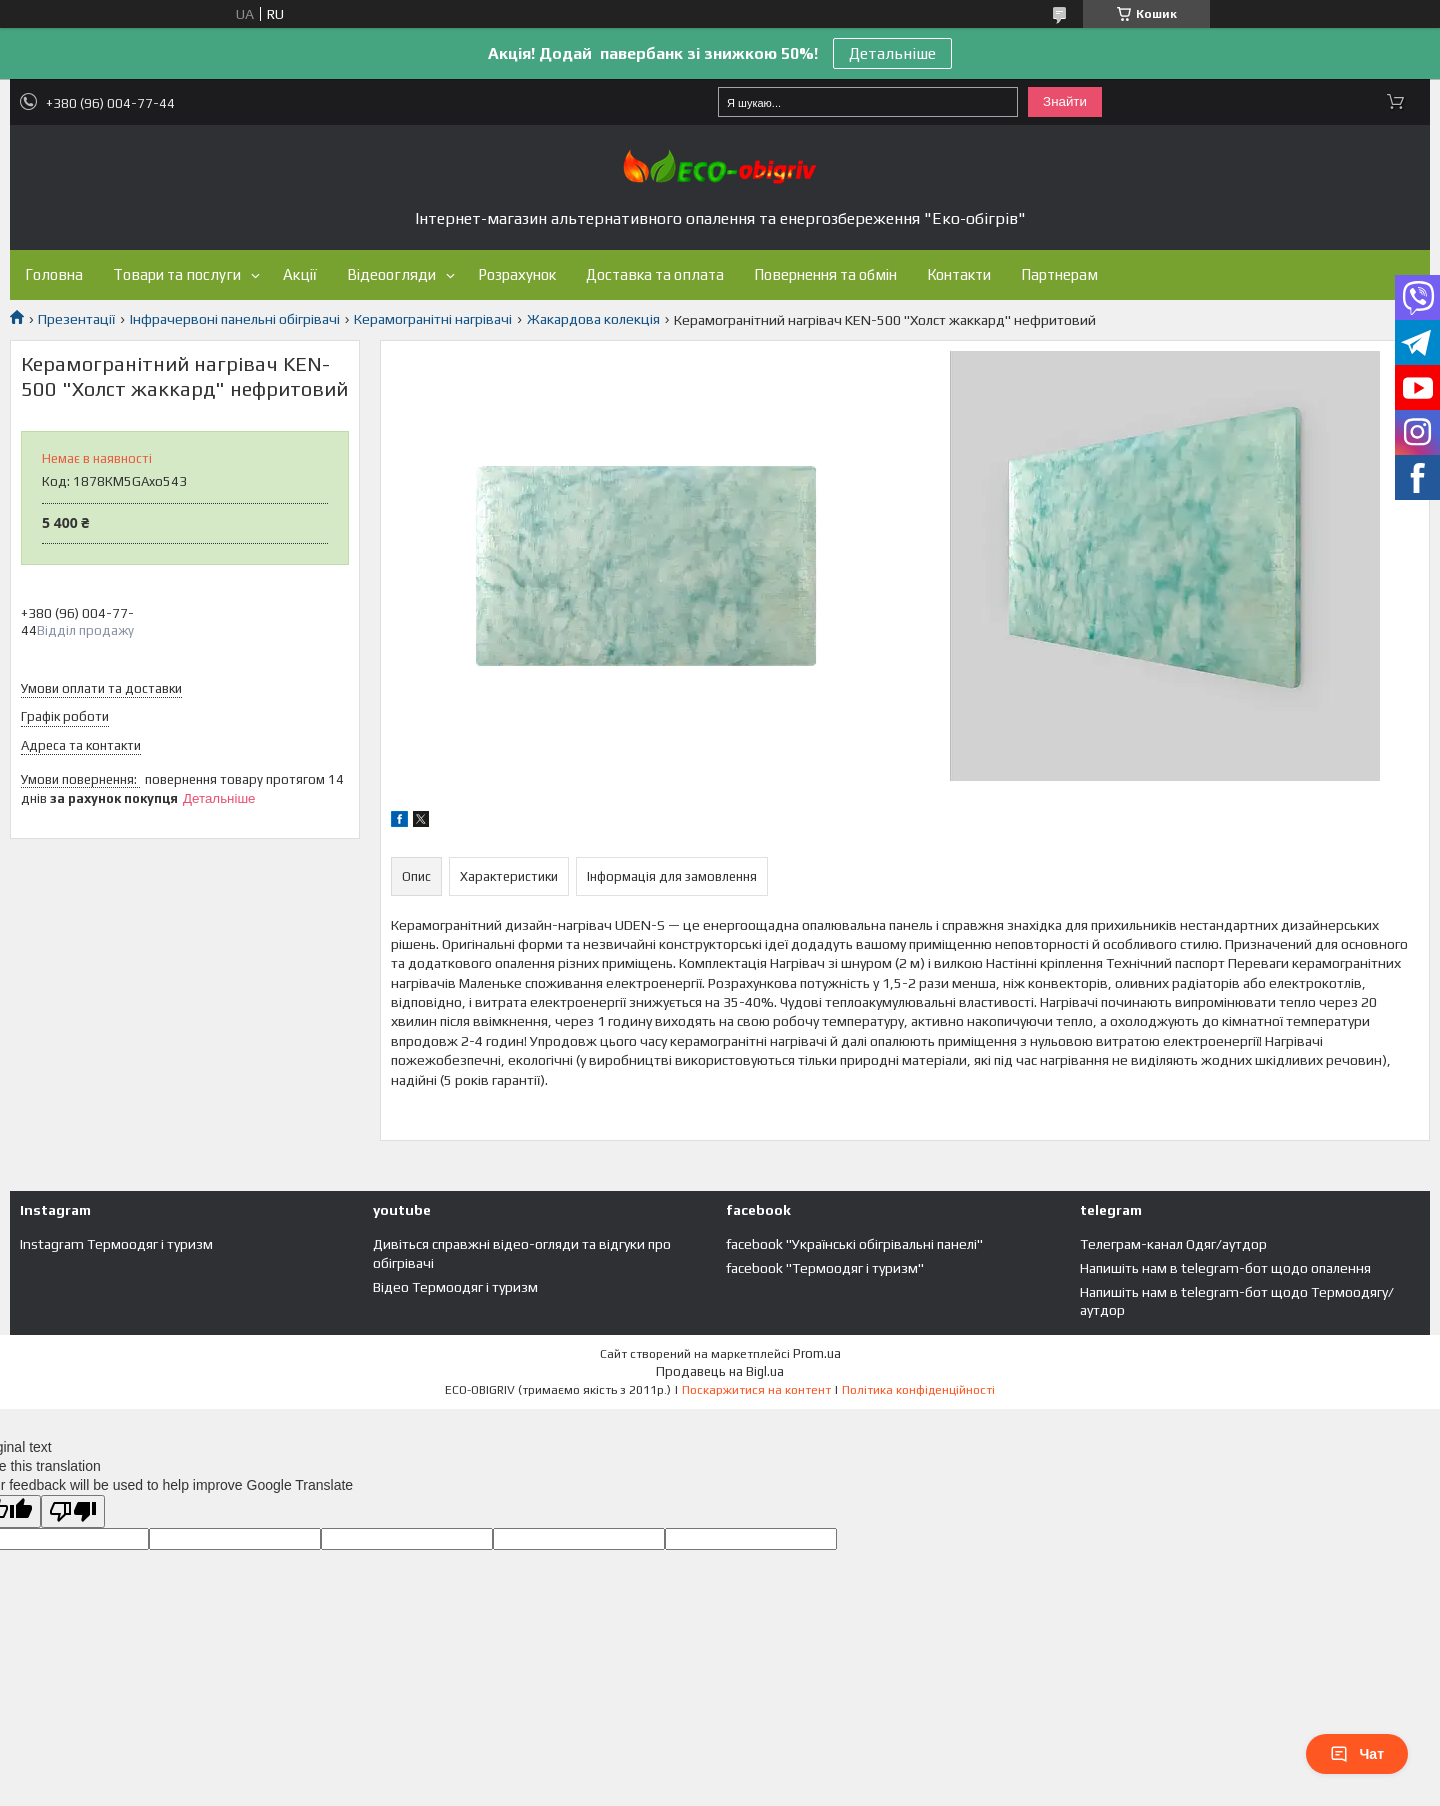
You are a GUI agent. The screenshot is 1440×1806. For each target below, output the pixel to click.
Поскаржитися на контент (756, 1390)
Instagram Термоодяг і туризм (116, 1244)
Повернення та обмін (825, 274)
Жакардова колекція (593, 319)
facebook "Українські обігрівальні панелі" (854, 1244)
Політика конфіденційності (918, 1390)
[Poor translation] (73, 1511)
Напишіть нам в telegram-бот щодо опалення (1225, 1268)
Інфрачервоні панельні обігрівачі (235, 319)
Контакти (959, 274)
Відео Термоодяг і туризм (455, 1287)
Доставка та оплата (655, 274)
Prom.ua (817, 1353)
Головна (54, 274)
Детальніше (892, 53)
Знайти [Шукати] (1065, 101)
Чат (1357, 1754)
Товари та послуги (177, 274)
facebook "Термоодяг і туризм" (825, 1268)
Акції (300, 274)
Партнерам (1059, 274)
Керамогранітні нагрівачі (433, 319)
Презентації (76, 319)
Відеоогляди (391, 274)
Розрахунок (517, 274)
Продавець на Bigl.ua (720, 1371)
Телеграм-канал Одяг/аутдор (1173, 1244)
